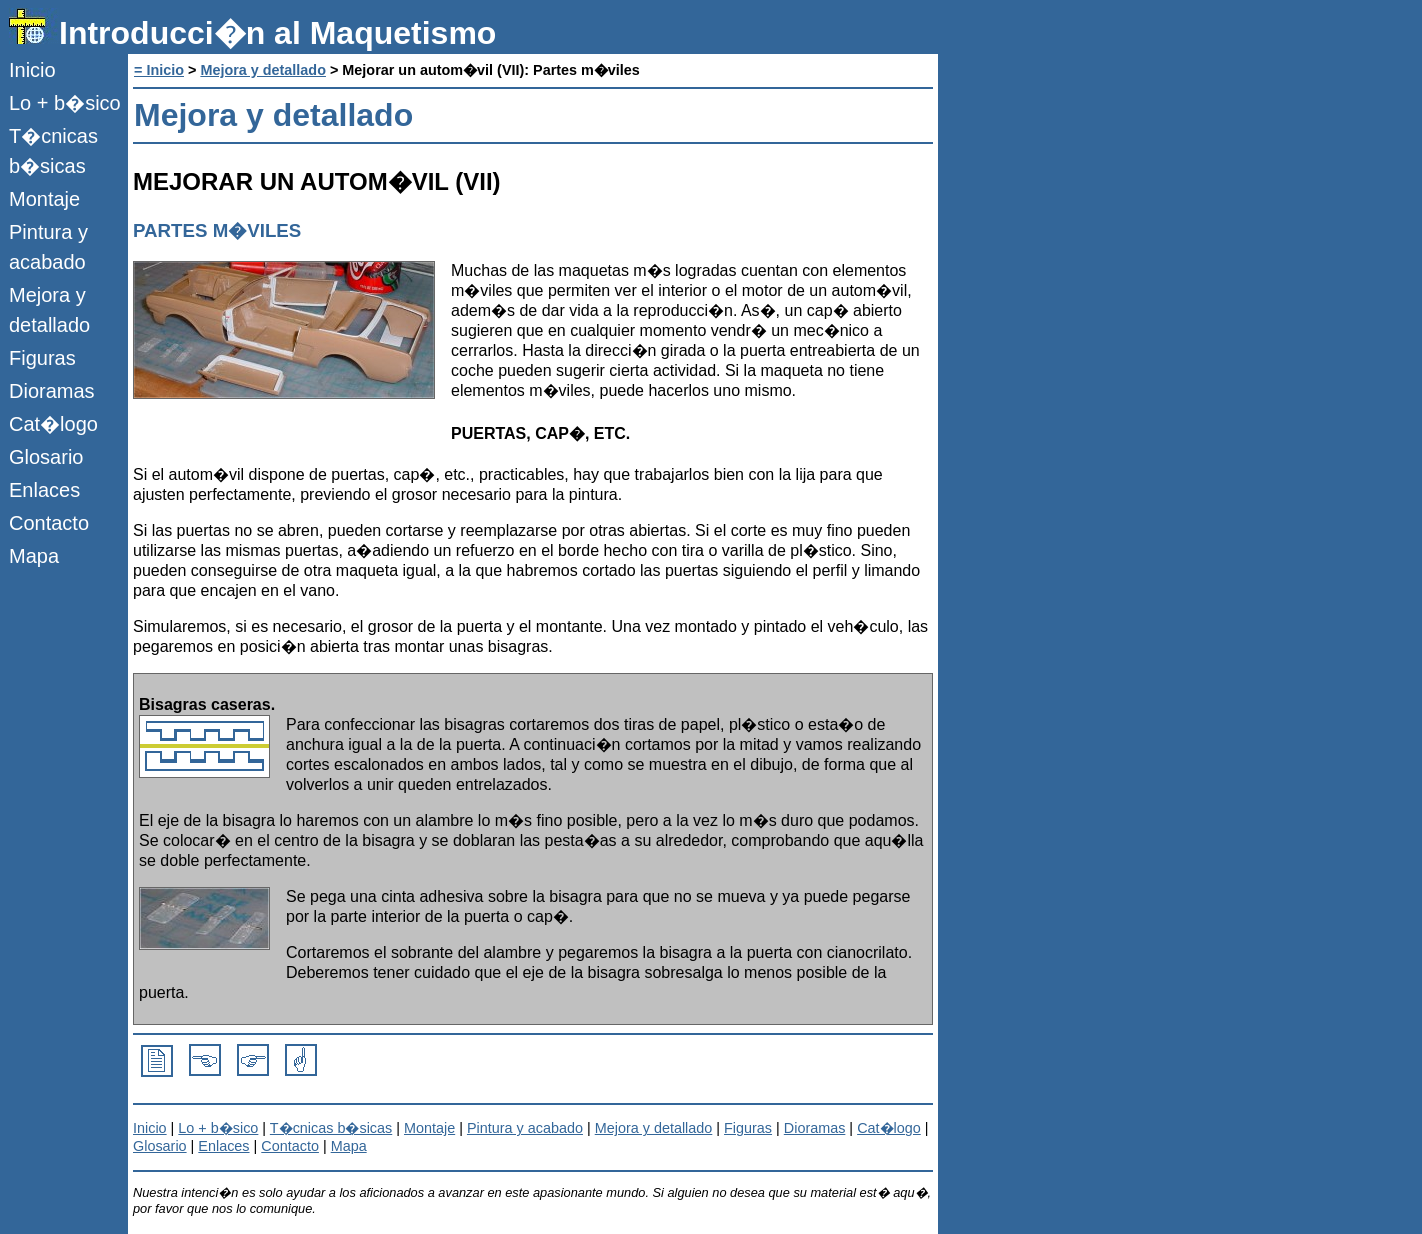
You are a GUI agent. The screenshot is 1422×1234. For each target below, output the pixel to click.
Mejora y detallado (49, 310)
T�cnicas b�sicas (53, 151)
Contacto (49, 523)
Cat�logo (53, 424)
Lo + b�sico (65, 103)
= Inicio (159, 70)
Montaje (44, 199)
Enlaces (44, 490)
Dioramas (52, 391)
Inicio (32, 70)
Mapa (34, 556)
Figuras (42, 358)
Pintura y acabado (48, 247)
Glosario (46, 457)
